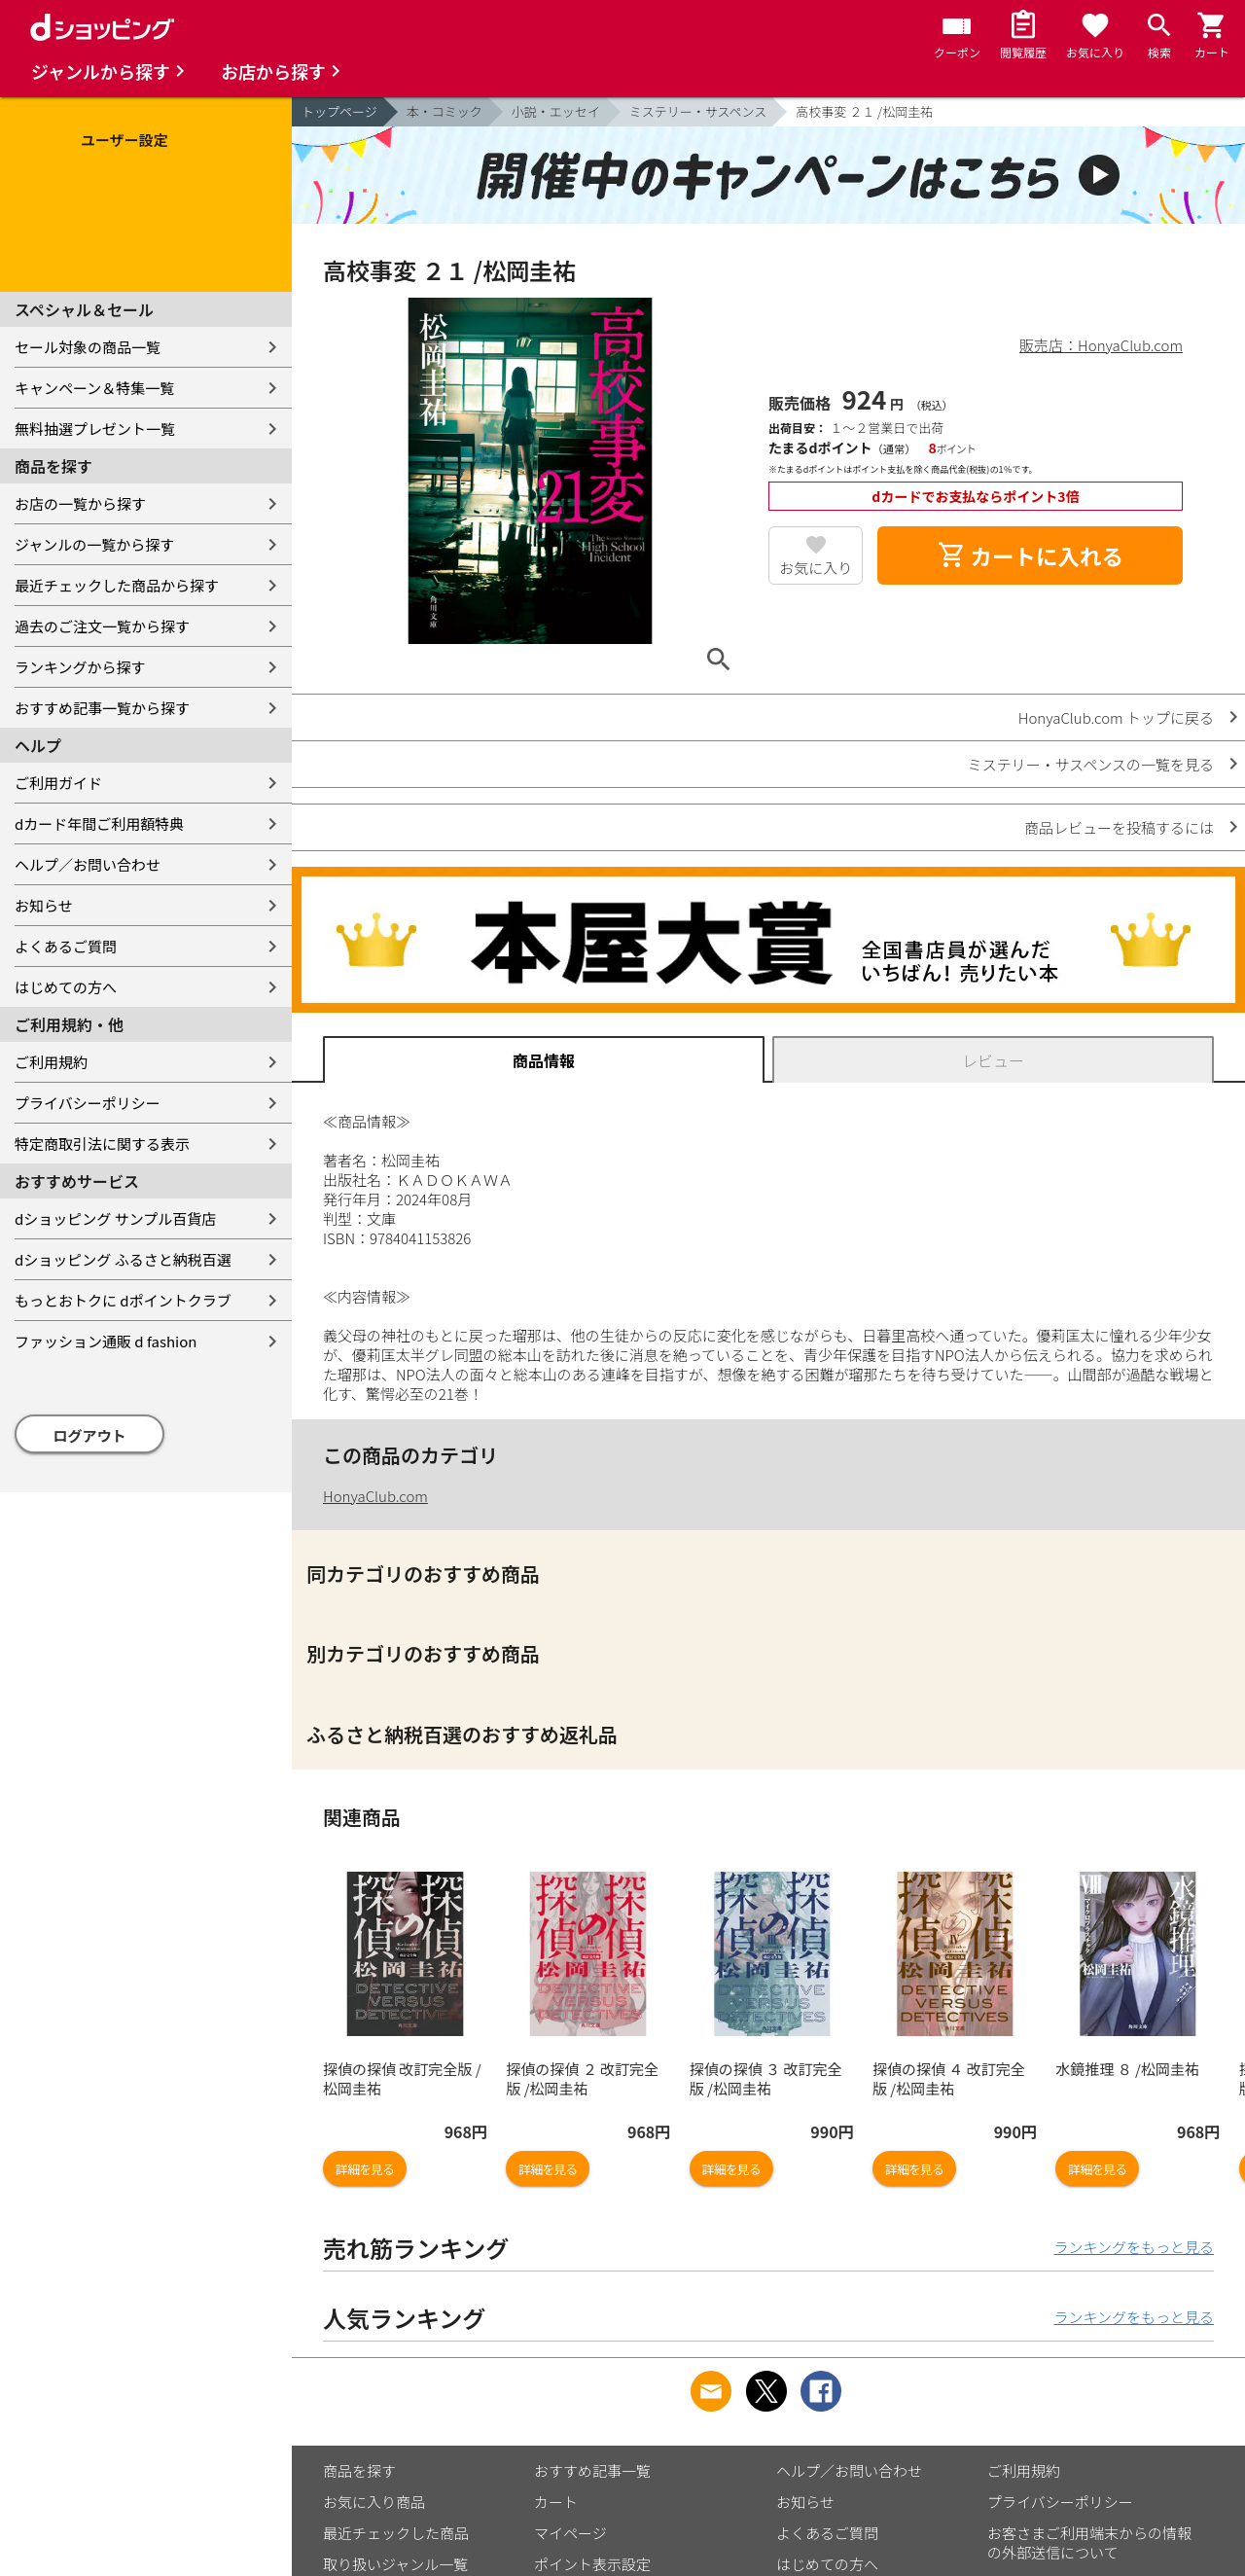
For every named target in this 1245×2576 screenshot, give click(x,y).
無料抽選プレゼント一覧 (95, 428)
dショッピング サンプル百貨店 (115, 1218)
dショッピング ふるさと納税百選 (123, 1259)
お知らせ (44, 905)
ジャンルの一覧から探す (94, 544)
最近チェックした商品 (396, 2532)
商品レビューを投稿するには (1119, 827)
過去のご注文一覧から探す (102, 626)
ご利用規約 (51, 1062)
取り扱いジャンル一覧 (395, 2564)
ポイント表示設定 (592, 2564)
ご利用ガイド (58, 782)
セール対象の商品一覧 (87, 347)
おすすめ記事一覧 (592, 2470)
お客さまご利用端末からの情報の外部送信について (1089, 2542)
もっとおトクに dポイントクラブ (123, 1300)
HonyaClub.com (375, 1495)
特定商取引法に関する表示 (102, 1143)
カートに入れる (1030, 555)
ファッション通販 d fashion (105, 1341)
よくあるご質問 (66, 946)
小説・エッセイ (556, 111)
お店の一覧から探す (80, 503)
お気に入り (815, 567)
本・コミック (444, 111)
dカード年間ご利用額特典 (99, 823)
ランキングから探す (80, 667)
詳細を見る (365, 2169)
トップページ (339, 111)
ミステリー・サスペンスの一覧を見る (1091, 764)
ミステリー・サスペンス (698, 111)
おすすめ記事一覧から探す (102, 708)
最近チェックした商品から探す (117, 585)
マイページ (570, 2532)
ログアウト (89, 1435)
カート (556, 2501)
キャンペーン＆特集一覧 (94, 387)
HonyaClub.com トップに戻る (1116, 717)
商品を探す (359, 2470)
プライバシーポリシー (87, 1102)
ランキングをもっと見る (1133, 2246)
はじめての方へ (66, 987)
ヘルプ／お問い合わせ (87, 864)
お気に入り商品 (374, 2501)
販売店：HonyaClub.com (1101, 345)
